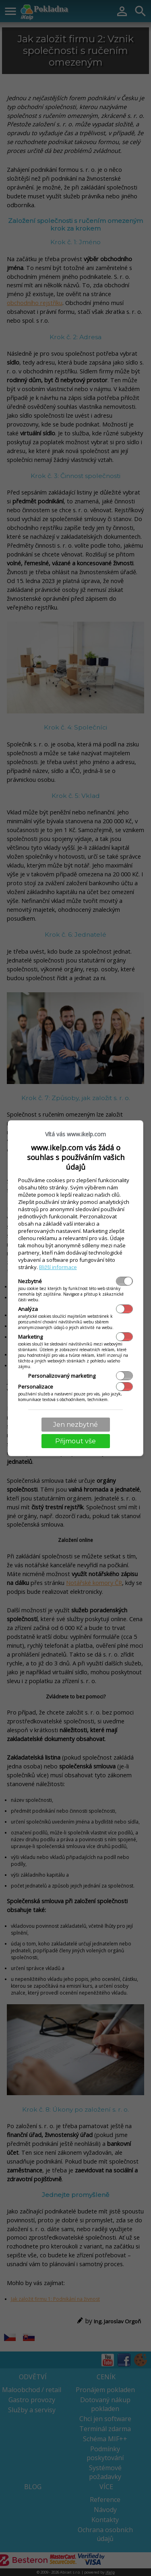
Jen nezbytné (75, 1424)
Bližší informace (58, 1267)
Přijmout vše (75, 1441)
